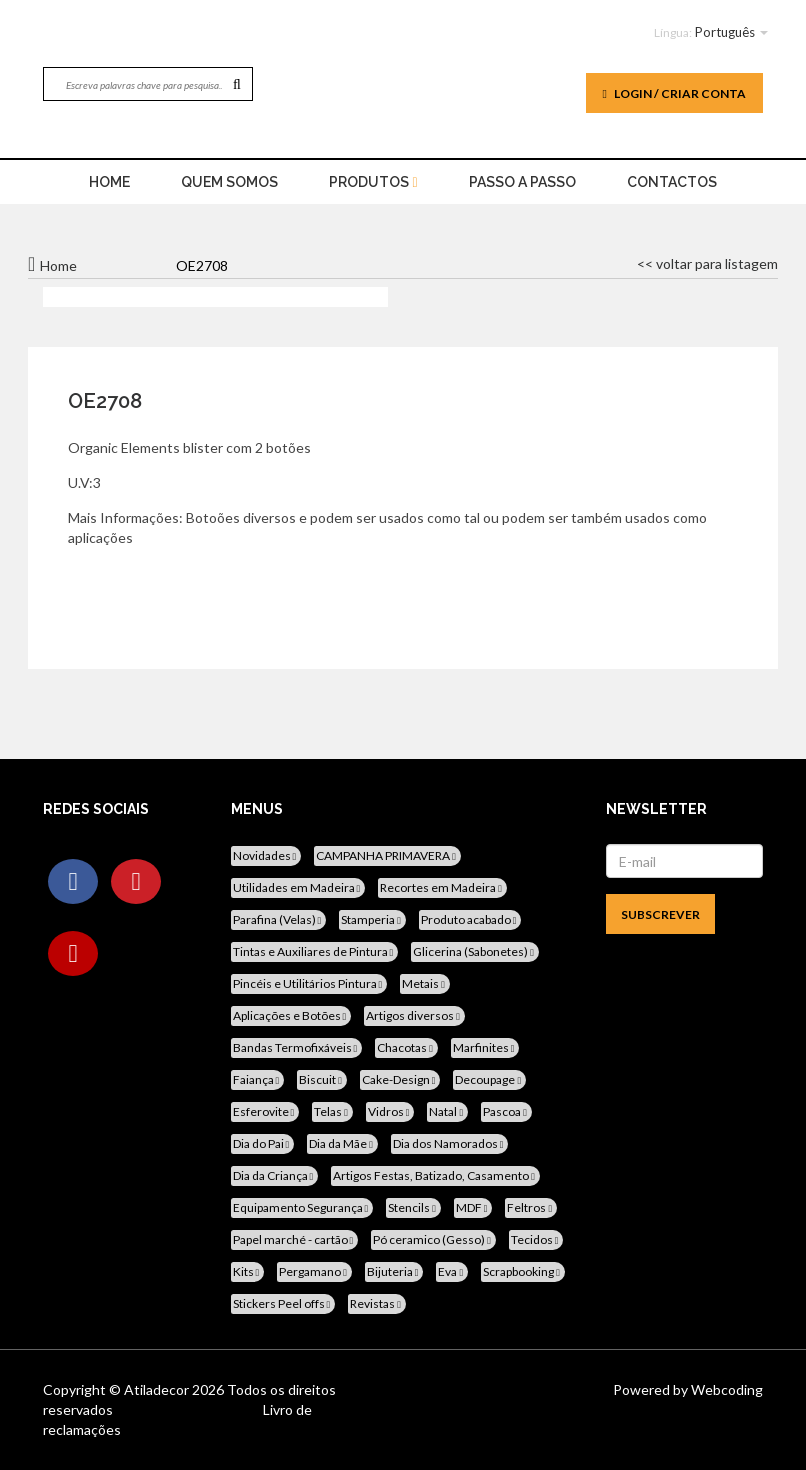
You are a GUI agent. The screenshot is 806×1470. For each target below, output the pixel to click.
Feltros (531, 1207)
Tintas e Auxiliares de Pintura (315, 951)
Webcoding (725, 1389)
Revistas (377, 1303)
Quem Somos (229, 182)
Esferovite (265, 1111)
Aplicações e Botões (291, 1015)
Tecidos (536, 1239)
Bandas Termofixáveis (297, 1047)
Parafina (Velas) (279, 919)
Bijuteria (394, 1271)
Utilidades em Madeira (298, 887)
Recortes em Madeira (442, 887)
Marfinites (485, 1047)
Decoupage (489, 1079)
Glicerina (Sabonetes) (475, 951)
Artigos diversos (414, 1015)
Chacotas (406, 1047)
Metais (425, 983)
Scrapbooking (523, 1271)
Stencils (413, 1207)
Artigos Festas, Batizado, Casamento (435, 1175)
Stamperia (372, 919)
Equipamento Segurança (302, 1207)
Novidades (266, 855)
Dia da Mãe (342, 1143)
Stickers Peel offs (283, 1303)
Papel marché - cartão (295, 1239)
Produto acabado (470, 919)
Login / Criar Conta (674, 93)
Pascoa (506, 1111)
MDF (473, 1207)
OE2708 (105, 401)
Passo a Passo (522, 182)
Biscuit (322, 1079)
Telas (332, 1111)
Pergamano (314, 1271)
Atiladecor (158, 1389)
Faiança (258, 1079)
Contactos (672, 182)
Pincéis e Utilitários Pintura (309, 983)
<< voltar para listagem (707, 263)
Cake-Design (400, 1079)
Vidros (390, 1111)
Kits (248, 1271)
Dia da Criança (275, 1175)
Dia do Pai (263, 1143)
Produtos (373, 182)
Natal (447, 1111)
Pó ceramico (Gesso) (433, 1239)
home (109, 182)
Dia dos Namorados (450, 1143)
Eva (452, 1271)
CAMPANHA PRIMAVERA (387, 855)
